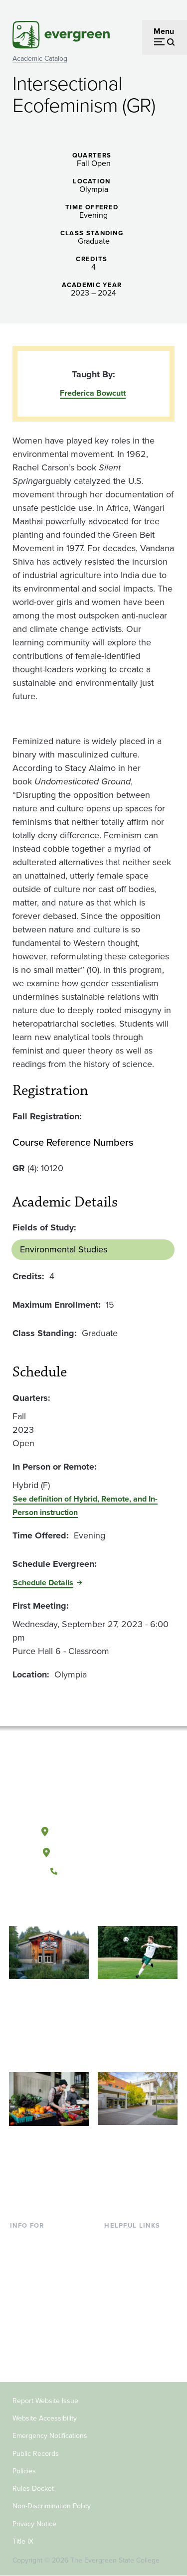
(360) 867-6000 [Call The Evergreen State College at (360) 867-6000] (93, 1871)
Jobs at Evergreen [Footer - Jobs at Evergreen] (135, 2337)
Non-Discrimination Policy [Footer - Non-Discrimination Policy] (51, 2506)
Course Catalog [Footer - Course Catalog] (131, 2288)
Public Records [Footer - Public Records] (35, 2453)
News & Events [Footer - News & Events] (130, 2321)
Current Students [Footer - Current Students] (39, 2240)
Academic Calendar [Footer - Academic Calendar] (138, 2305)
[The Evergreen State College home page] (93, 1784)
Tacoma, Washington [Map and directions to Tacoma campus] (93, 1850)
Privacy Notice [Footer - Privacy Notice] (34, 2524)
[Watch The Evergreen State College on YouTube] (83, 1904)
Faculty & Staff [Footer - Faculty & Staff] (35, 2321)
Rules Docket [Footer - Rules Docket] (33, 2488)
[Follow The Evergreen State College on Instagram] (103, 1904)
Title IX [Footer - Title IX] (22, 2541)
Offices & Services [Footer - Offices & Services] (135, 2272)
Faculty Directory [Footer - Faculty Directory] (134, 2257)
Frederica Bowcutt (93, 393)
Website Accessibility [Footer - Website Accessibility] (44, 2418)
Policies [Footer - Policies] (24, 2471)
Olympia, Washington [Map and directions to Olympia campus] (93, 1829)
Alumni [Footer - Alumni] (22, 2353)
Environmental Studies (63, 1249)
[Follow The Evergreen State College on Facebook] (62, 1904)
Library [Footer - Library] (116, 2240)
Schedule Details (43, 1582)
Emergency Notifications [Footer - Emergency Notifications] (49, 2435)
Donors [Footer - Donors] (22, 2337)
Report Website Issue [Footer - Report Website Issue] (45, 2401)
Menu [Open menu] (164, 31)
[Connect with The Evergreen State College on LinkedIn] (124, 1904)
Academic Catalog (39, 58)
